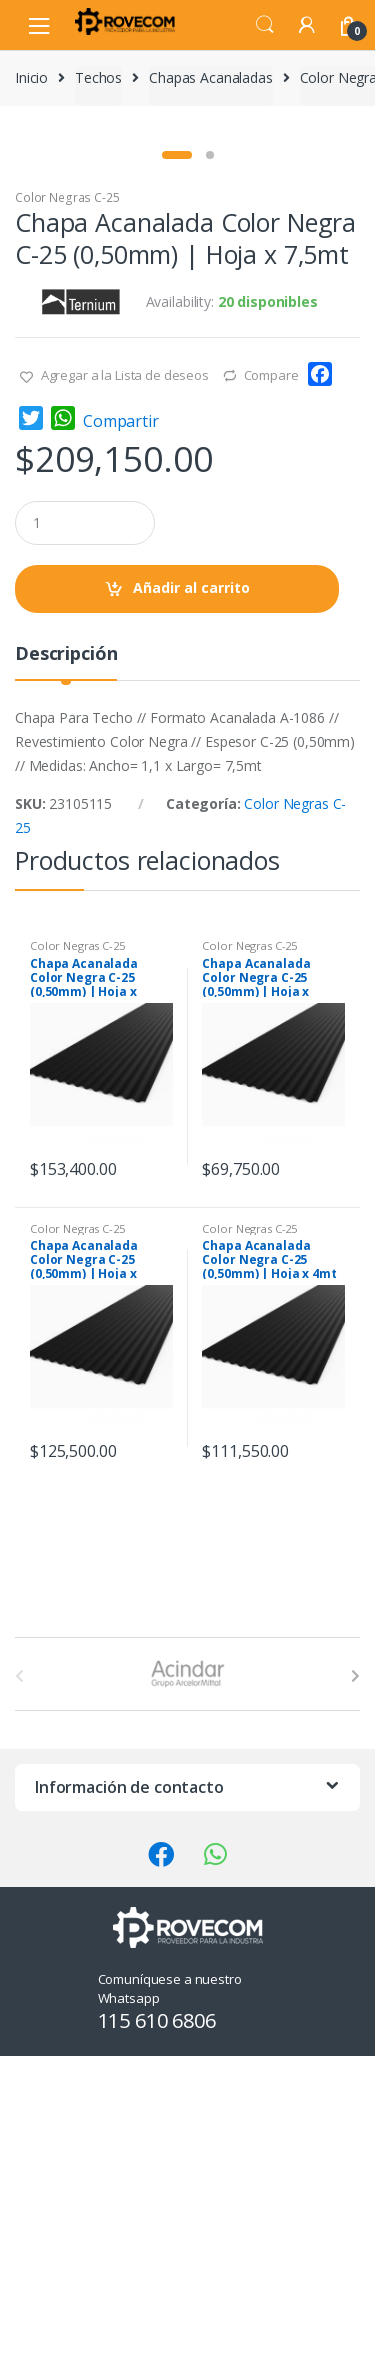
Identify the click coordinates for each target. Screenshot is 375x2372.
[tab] (66, 977)
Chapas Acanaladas (211, 77)
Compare (271, 691)
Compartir (121, 737)
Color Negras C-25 (67, 513)
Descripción (66, 970)
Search (265, 25)
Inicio (31, 77)
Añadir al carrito (191, 903)
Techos (98, 77)
